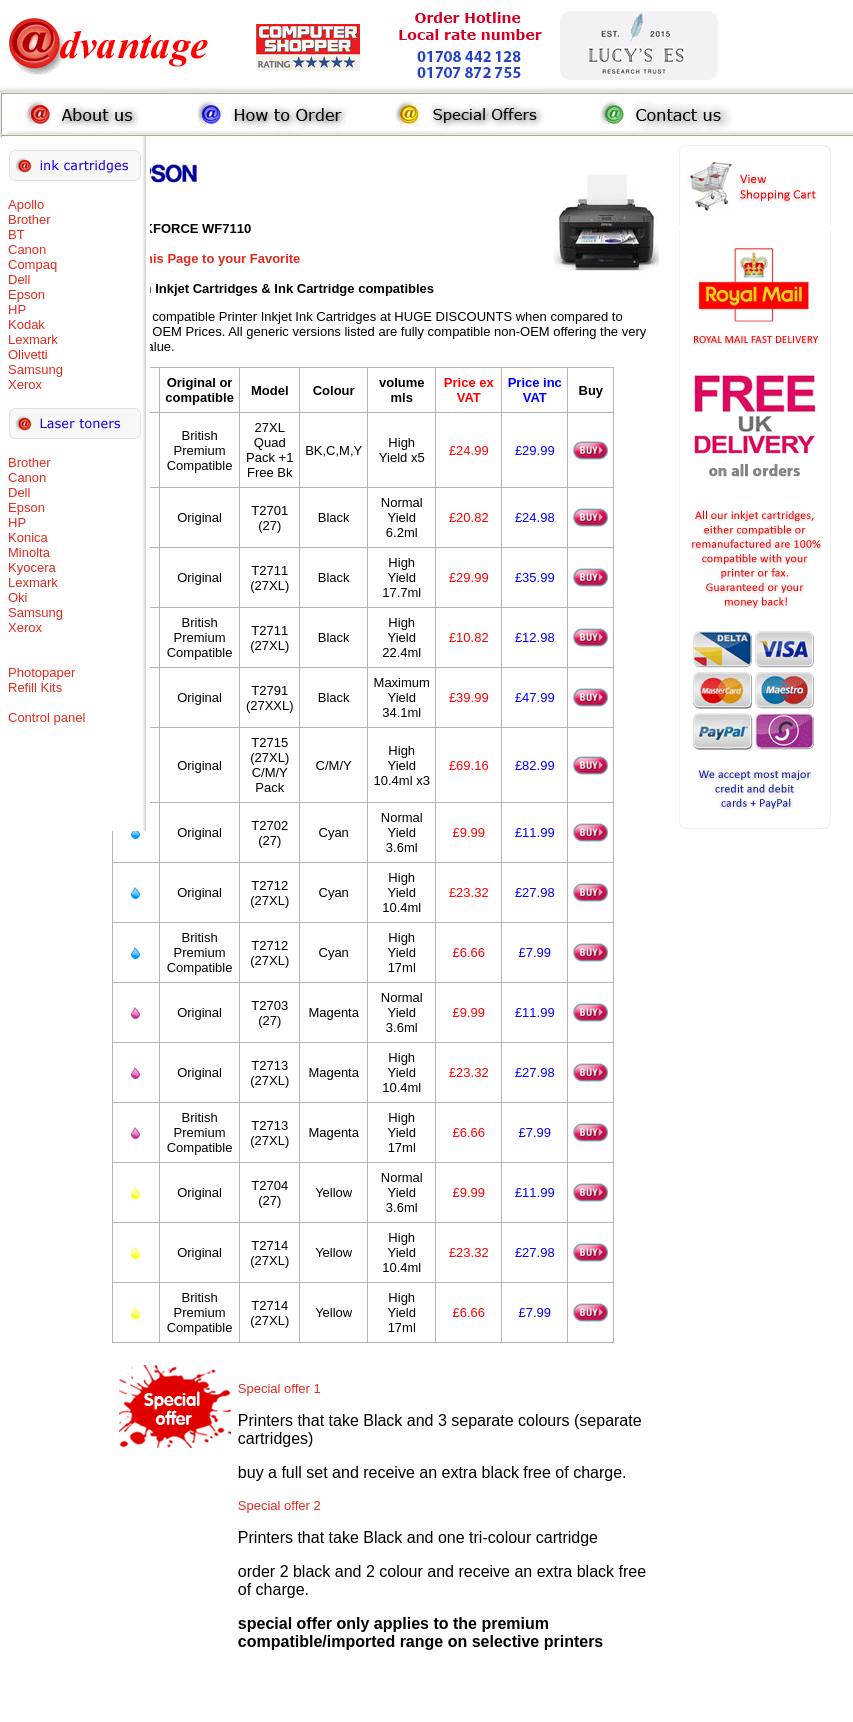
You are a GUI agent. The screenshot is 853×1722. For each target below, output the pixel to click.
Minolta (29, 552)
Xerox (25, 384)
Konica (28, 537)
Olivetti (28, 354)
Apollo (26, 204)
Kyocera (32, 567)
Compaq (32, 264)
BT (16, 234)
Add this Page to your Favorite (206, 258)
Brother (29, 219)
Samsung (35, 369)
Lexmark (33, 339)
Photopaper (41, 672)
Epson (26, 294)
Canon (27, 249)
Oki (18, 597)
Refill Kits (35, 687)
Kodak (26, 324)
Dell (19, 279)
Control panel (46, 717)
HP (17, 309)
